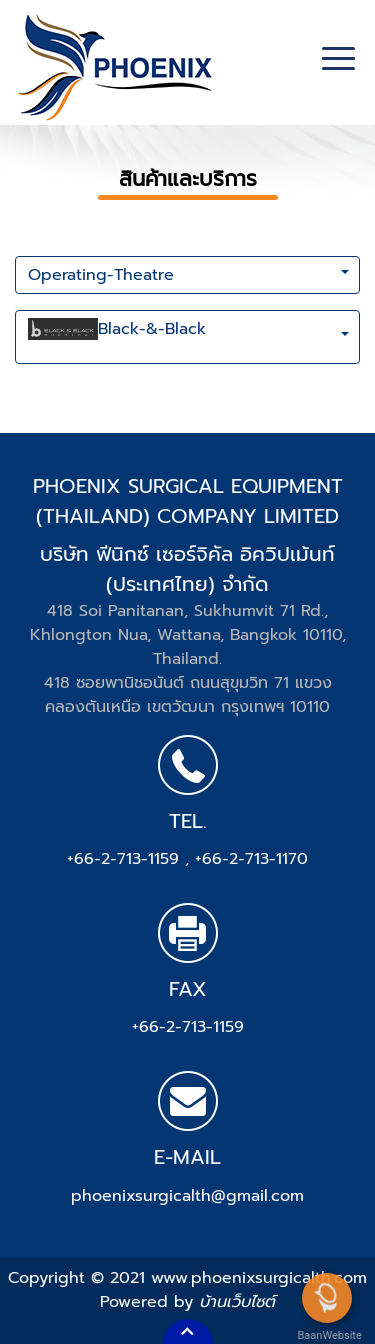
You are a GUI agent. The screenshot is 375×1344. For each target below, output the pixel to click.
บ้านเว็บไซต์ (237, 1302)
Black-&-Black (117, 337)
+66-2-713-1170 (251, 859)
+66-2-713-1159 (126, 859)
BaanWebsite (328, 1335)
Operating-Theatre (101, 275)
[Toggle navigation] (338, 61)
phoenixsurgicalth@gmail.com (187, 1196)
